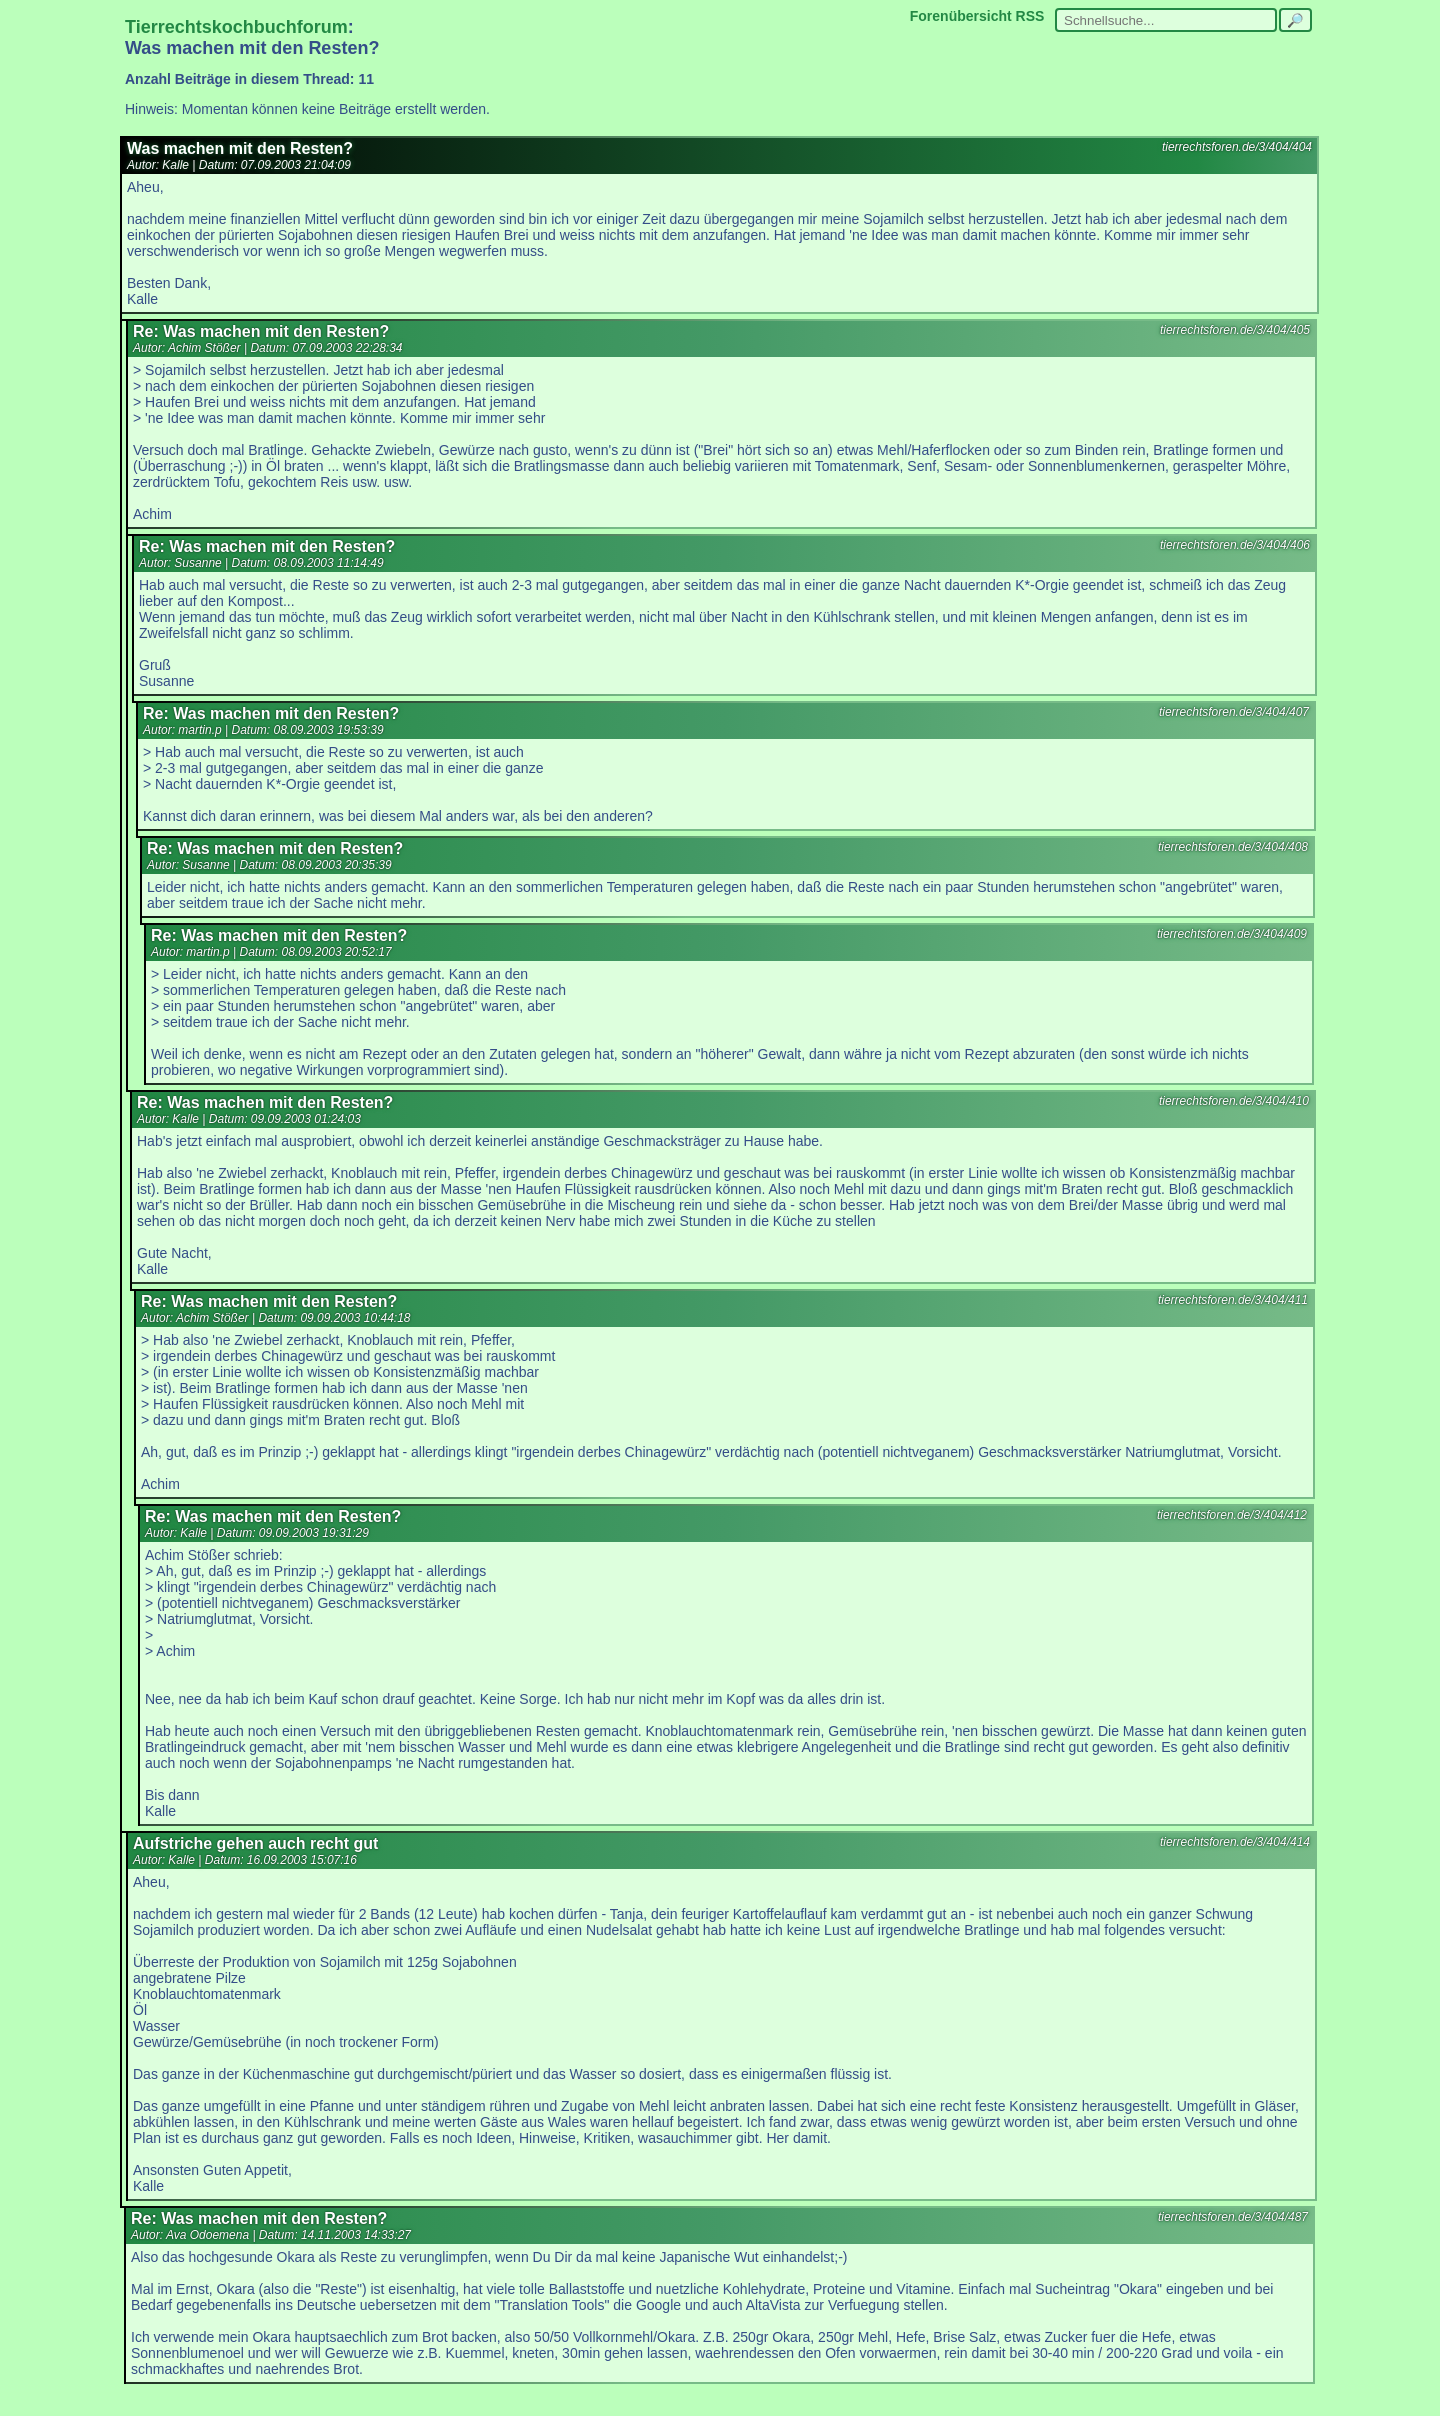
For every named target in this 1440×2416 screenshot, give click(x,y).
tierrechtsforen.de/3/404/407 (1234, 712)
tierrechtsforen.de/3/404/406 (1235, 545)
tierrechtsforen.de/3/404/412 (1232, 1515)
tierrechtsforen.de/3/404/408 (1233, 847)
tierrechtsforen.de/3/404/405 (1235, 330)
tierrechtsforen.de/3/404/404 (1237, 147)
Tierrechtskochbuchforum (236, 27)
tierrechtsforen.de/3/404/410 (1234, 1101)
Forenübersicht (961, 16)
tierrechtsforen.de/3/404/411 (1233, 1300)
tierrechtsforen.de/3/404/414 (1235, 1842)
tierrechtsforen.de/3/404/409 (1232, 934)
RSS (1030, 16)
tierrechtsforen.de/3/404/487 (1233, 2217)
